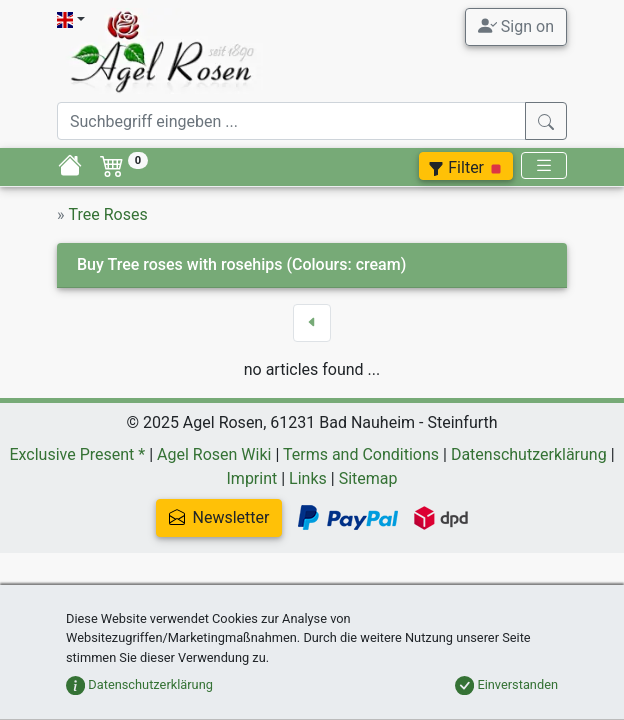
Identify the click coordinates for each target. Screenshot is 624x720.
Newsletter (219, 517)
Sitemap (368, 478)
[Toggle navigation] (544, 165)
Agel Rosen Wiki (214, 454)
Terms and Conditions (361, 454)
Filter (466, 167)
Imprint (252, 478)
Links (308, 478)
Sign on (516, 26)
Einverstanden (506, 684)
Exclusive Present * (77, 454)
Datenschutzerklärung (529, 454)
